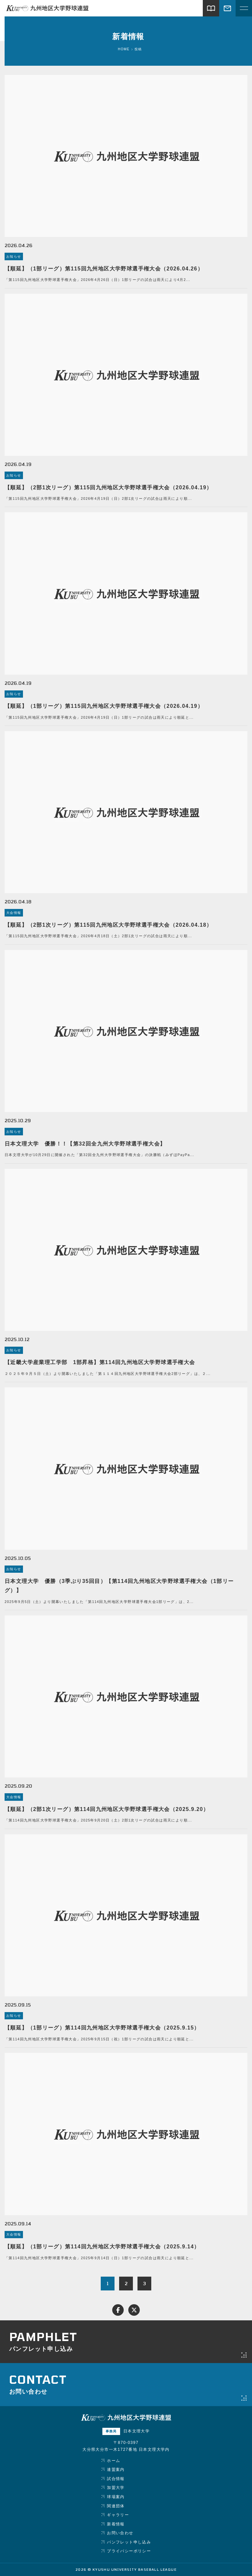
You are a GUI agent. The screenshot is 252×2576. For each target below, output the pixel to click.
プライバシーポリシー (129, 2551)
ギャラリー (118, 2515)
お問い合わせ (120, 2533)
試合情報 (116, 2478)
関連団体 (116, 2506)
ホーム (113, 2460)
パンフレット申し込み (129, 2542)
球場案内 (116, 2497)
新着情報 (116, 2524)
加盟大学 (116, 2487)
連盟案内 (116, 2469)
